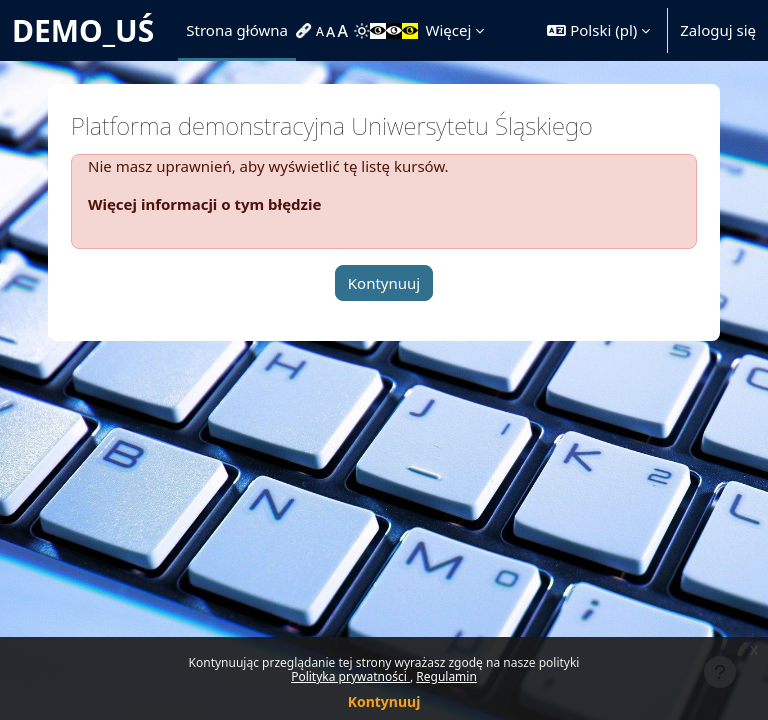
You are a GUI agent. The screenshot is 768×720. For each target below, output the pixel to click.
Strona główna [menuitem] (237, 30)
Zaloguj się (718, 30)
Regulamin (446, 676)
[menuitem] (306, 31)
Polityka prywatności (350, 676)
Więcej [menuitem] (449, 30)
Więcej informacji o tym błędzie (204, 204)
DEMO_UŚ (83, 30)
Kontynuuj (384, 701)
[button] (598, 30)
